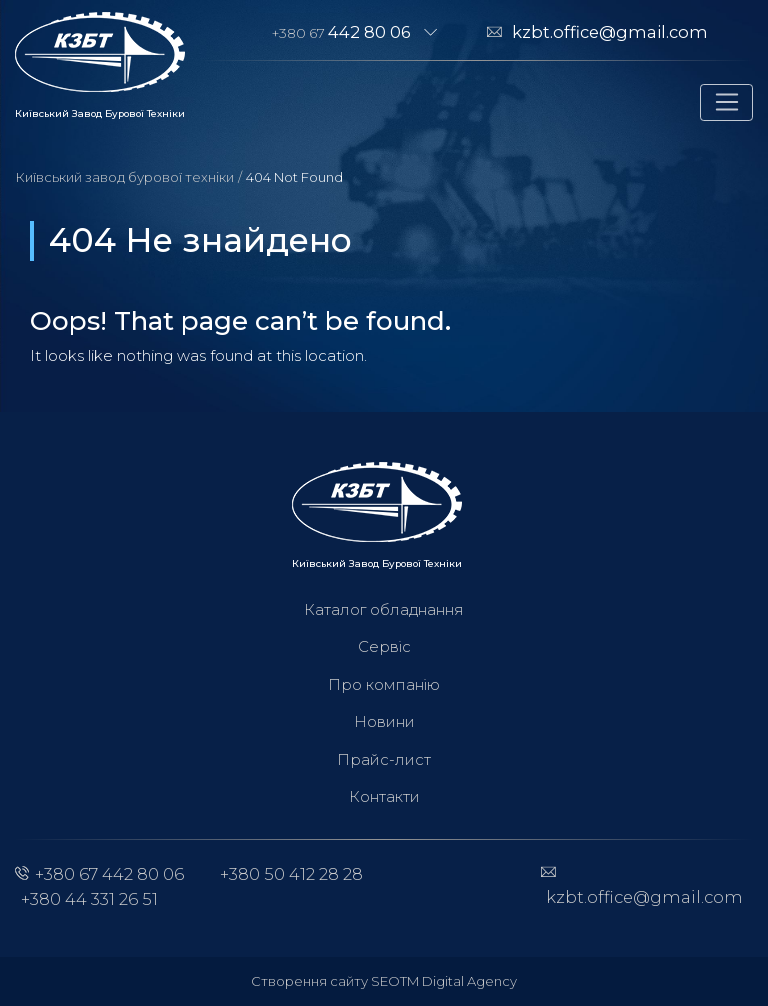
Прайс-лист (384, 759)
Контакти (384, 796)
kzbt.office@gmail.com (610, 32)
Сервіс (384, 646)
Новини (384, 721)
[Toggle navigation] (726, 103)
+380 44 (89, 899)
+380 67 (341, 32)
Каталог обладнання (384, 609)
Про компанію (384, 684)
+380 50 (291, 874)
